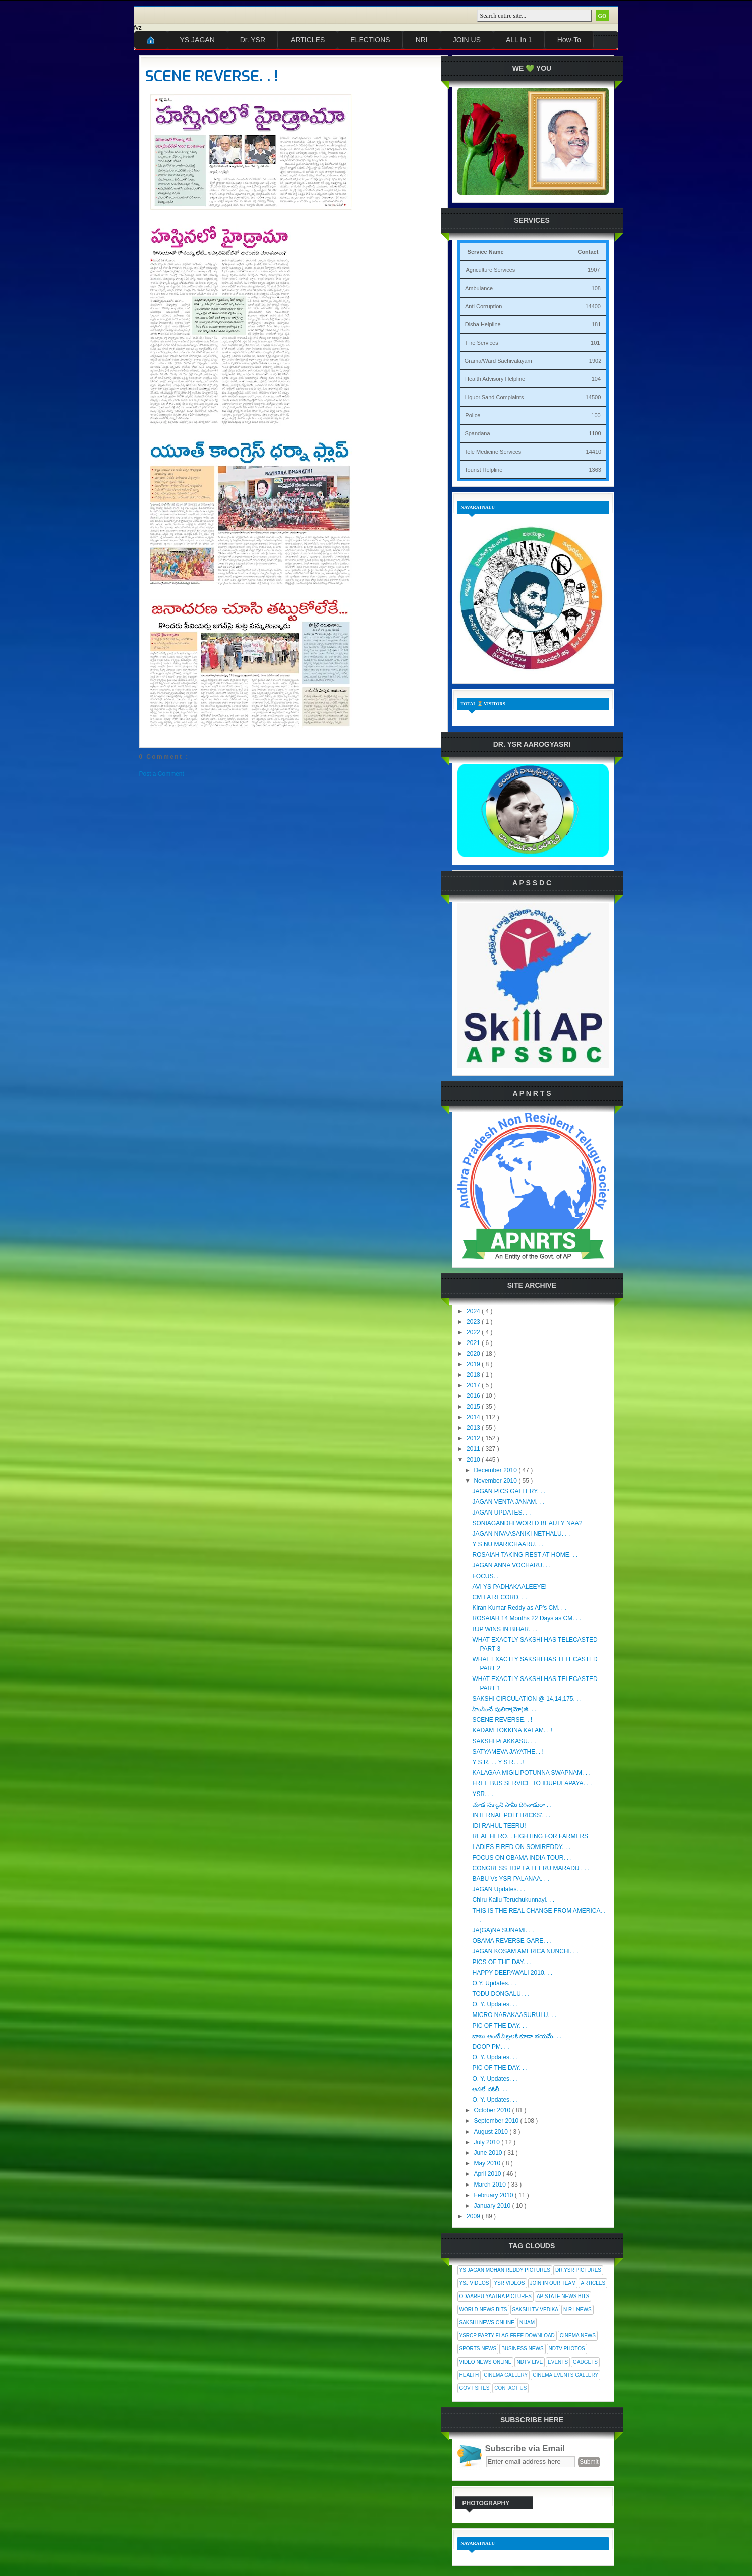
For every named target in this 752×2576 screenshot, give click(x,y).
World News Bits (483, 2309)
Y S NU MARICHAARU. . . (507, 1544)
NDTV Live (529, 2362)
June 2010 (488, 2152)
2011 (474, 1448)
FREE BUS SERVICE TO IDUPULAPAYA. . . (532, 1783)
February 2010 (494, 2195)
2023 (474, 1321)
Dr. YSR (252, 40)
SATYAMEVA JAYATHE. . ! (507, 1751)
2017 (474, 1385)
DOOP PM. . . (490, 2046)
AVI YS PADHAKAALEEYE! (509, 1586)
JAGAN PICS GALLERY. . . (508, 1491)
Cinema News (578, 2335)
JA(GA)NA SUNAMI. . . (503, 1930)
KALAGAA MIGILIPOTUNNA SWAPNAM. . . (531, 1772)
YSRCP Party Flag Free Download (507, 2335)
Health (469, 2375)
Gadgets (585, 2362)
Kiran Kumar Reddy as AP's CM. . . (519, 1607)
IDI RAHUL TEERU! (499, 1825)
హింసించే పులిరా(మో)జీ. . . (504, 1709)
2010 (474, 1459)
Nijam (527, 2322)
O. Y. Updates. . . (494, 2004)
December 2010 (496, 1470)
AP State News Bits (563, 2296)
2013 (474, 1427)
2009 (474, 2216)
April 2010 (488, 2173)
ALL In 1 (519, 40)
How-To (569, 40)
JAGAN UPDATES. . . (501, 1512)
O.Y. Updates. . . (494, 1983)
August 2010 (491, 2131)
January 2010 (493, 2205)
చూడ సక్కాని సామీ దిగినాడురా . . (511, 1804)
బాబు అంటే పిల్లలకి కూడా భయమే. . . (516, 2036)
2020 (474, 1353)
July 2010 (487, 2142)
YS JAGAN (197, 40)
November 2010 (496, 1480)
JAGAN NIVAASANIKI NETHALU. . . (521, 1533)
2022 (474, 1332)
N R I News (577, 2309)
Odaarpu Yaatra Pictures (495, 2296)
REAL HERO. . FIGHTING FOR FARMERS (530, 1836)
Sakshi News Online (486, 2322)
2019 (474, 1364)
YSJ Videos (474, 2283)
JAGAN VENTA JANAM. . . (508, 1501)
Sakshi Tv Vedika (535, 2309)
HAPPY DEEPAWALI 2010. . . (512, 1972)
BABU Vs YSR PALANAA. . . (510, 1878)
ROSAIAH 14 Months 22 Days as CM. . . (526, 1618)
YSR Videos (509, 2283)
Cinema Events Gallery (565, 2375)
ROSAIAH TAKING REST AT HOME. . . (524, 1554)
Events (558, 2362)
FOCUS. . (485, 1576)
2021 (474, 1343)
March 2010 (490, 2184)
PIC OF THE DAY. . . (499, 2025)
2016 (474, 1395)
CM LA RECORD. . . (499, 1597)
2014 (474, 1417)
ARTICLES (308, 40)
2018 (474, 1374)
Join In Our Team (553, 2283)
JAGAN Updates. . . (498, 1889)
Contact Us (510, 2388)
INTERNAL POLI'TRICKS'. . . (511, 1815)
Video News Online (485, 2362)
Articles (593, 2283)
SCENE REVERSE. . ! (211, 76)
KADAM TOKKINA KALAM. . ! (512, 1730)
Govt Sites (474, 2388)
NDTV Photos (567, 2348)
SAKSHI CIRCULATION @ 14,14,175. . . (527, 1698)
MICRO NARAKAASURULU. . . (514, 2015)
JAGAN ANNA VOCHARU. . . (511, 1565)
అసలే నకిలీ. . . (489, 2089)
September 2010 (497, 2120)
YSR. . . (482, 1794)
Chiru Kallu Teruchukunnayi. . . (513, 1899)
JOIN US (467, 40)
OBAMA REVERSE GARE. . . (511, 1940)
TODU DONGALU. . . (500, 1993)
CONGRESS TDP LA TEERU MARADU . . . (530, 1868)
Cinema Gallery (506, 2375)
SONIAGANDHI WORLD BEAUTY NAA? (527, 1523)
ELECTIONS (370, 40)
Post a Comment (161, 773)
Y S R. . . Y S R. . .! (498, 1762)
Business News (522, 2348)
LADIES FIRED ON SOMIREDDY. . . (521, 1847)
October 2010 (493, 2110)
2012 (474, 1438)
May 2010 (488, 2163)
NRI (422, 40)
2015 (474, 1406)
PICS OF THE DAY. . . (501, 1962)
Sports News (478, 2348)
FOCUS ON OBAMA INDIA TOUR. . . (522, 1857)
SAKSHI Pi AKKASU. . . (504, 1741)
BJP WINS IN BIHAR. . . (504, 1629)
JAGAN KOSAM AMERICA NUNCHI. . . (525, 1951)
